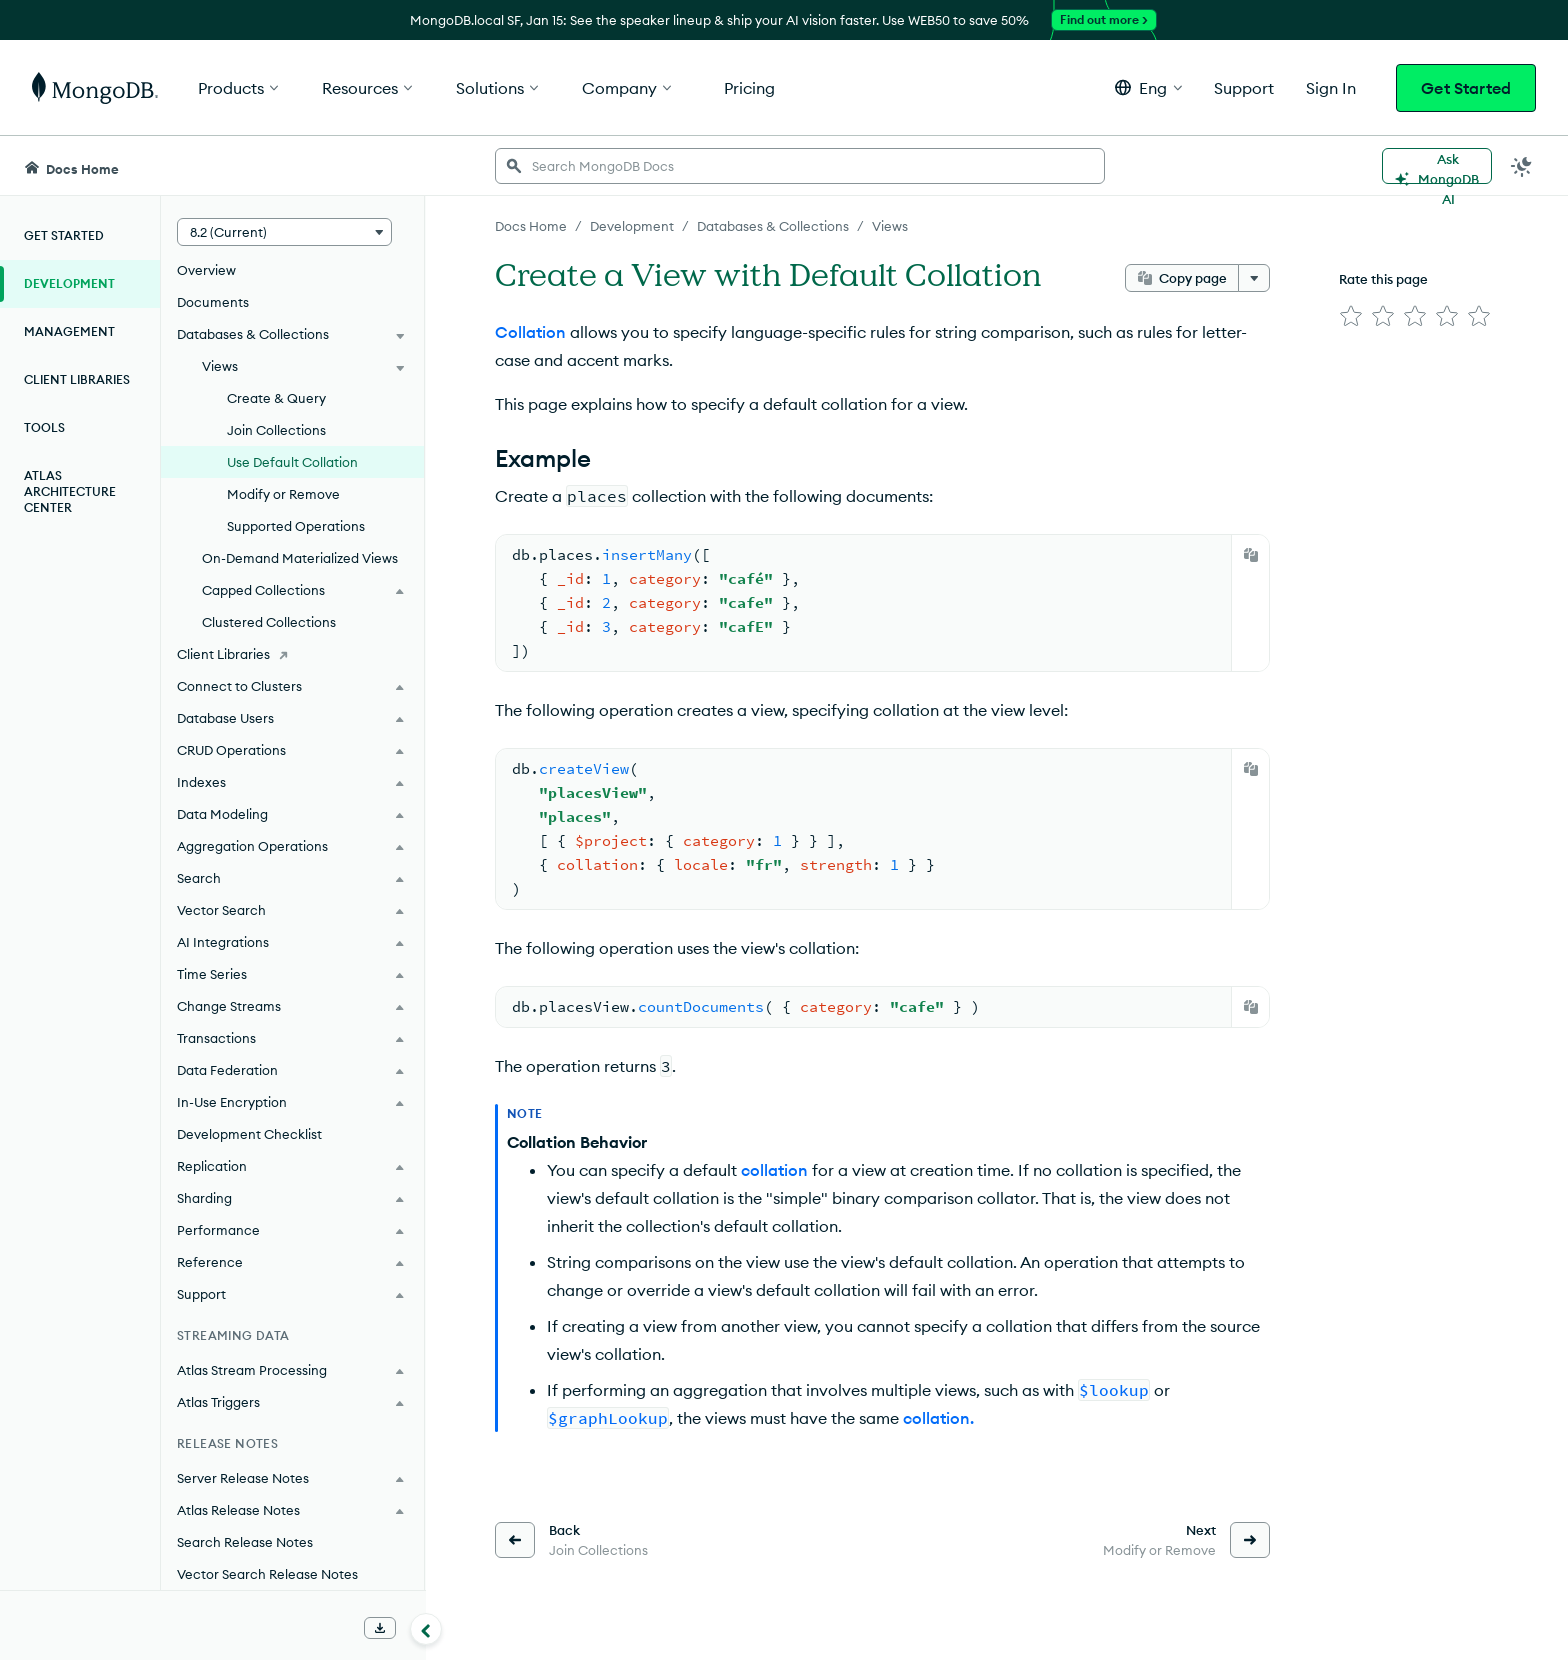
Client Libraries (77, 379)
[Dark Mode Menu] (1522, 166)
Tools (44, 427)
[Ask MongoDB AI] (1437, 166)
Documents (213, 302)
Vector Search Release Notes (267, 1574)
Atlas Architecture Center (70, 491)
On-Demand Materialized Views (300, 558)
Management (69, 331)
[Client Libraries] (292, 654)
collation (774, 1170)
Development (69, 283)
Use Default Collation (292, 462)
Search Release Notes (245, 1542)
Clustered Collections (269, 622)
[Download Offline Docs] (380, 1628)
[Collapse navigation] (426, 1629)
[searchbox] (800, 166)
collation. (938, 1418)
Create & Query (276, 398)
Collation (530, 332)
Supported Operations (296, 526)
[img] (1351, 316)
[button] (1148, 87)
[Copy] (1251, 555)
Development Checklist (249, 1134)
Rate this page (1383, 279)
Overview (206, 270)
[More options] (1254, 278)
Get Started (1466, 88)
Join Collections (276, 430)
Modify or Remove (283, 494)
